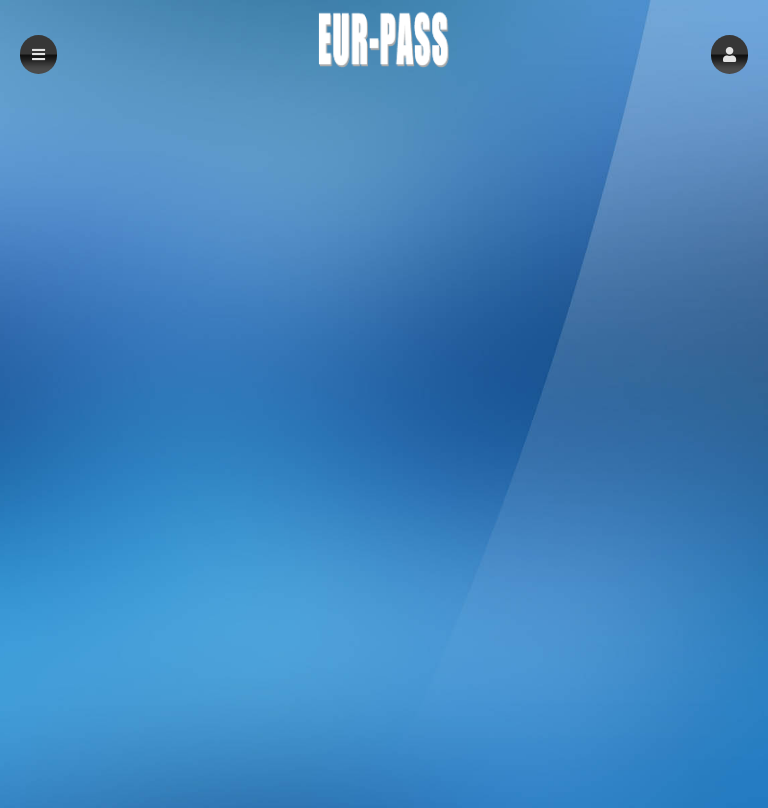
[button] (729, 54)
